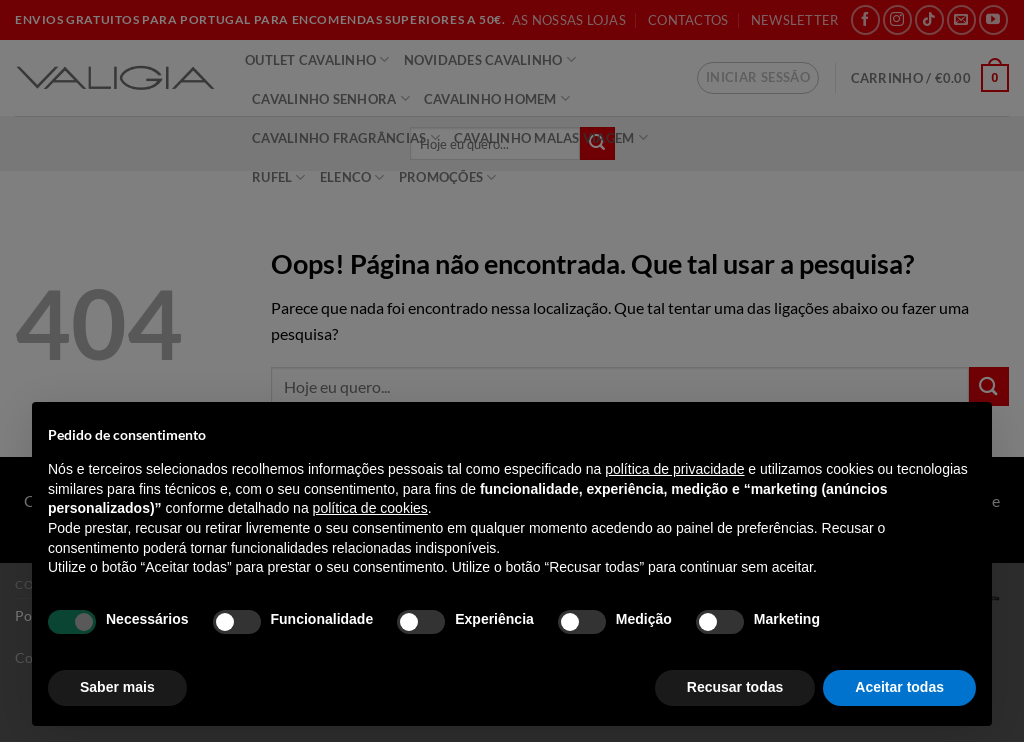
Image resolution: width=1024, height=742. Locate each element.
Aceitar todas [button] (899, 687)
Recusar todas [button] (735, 687)
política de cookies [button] (370, 508)
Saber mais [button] (117, 687)
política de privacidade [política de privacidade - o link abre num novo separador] (674, 469)
